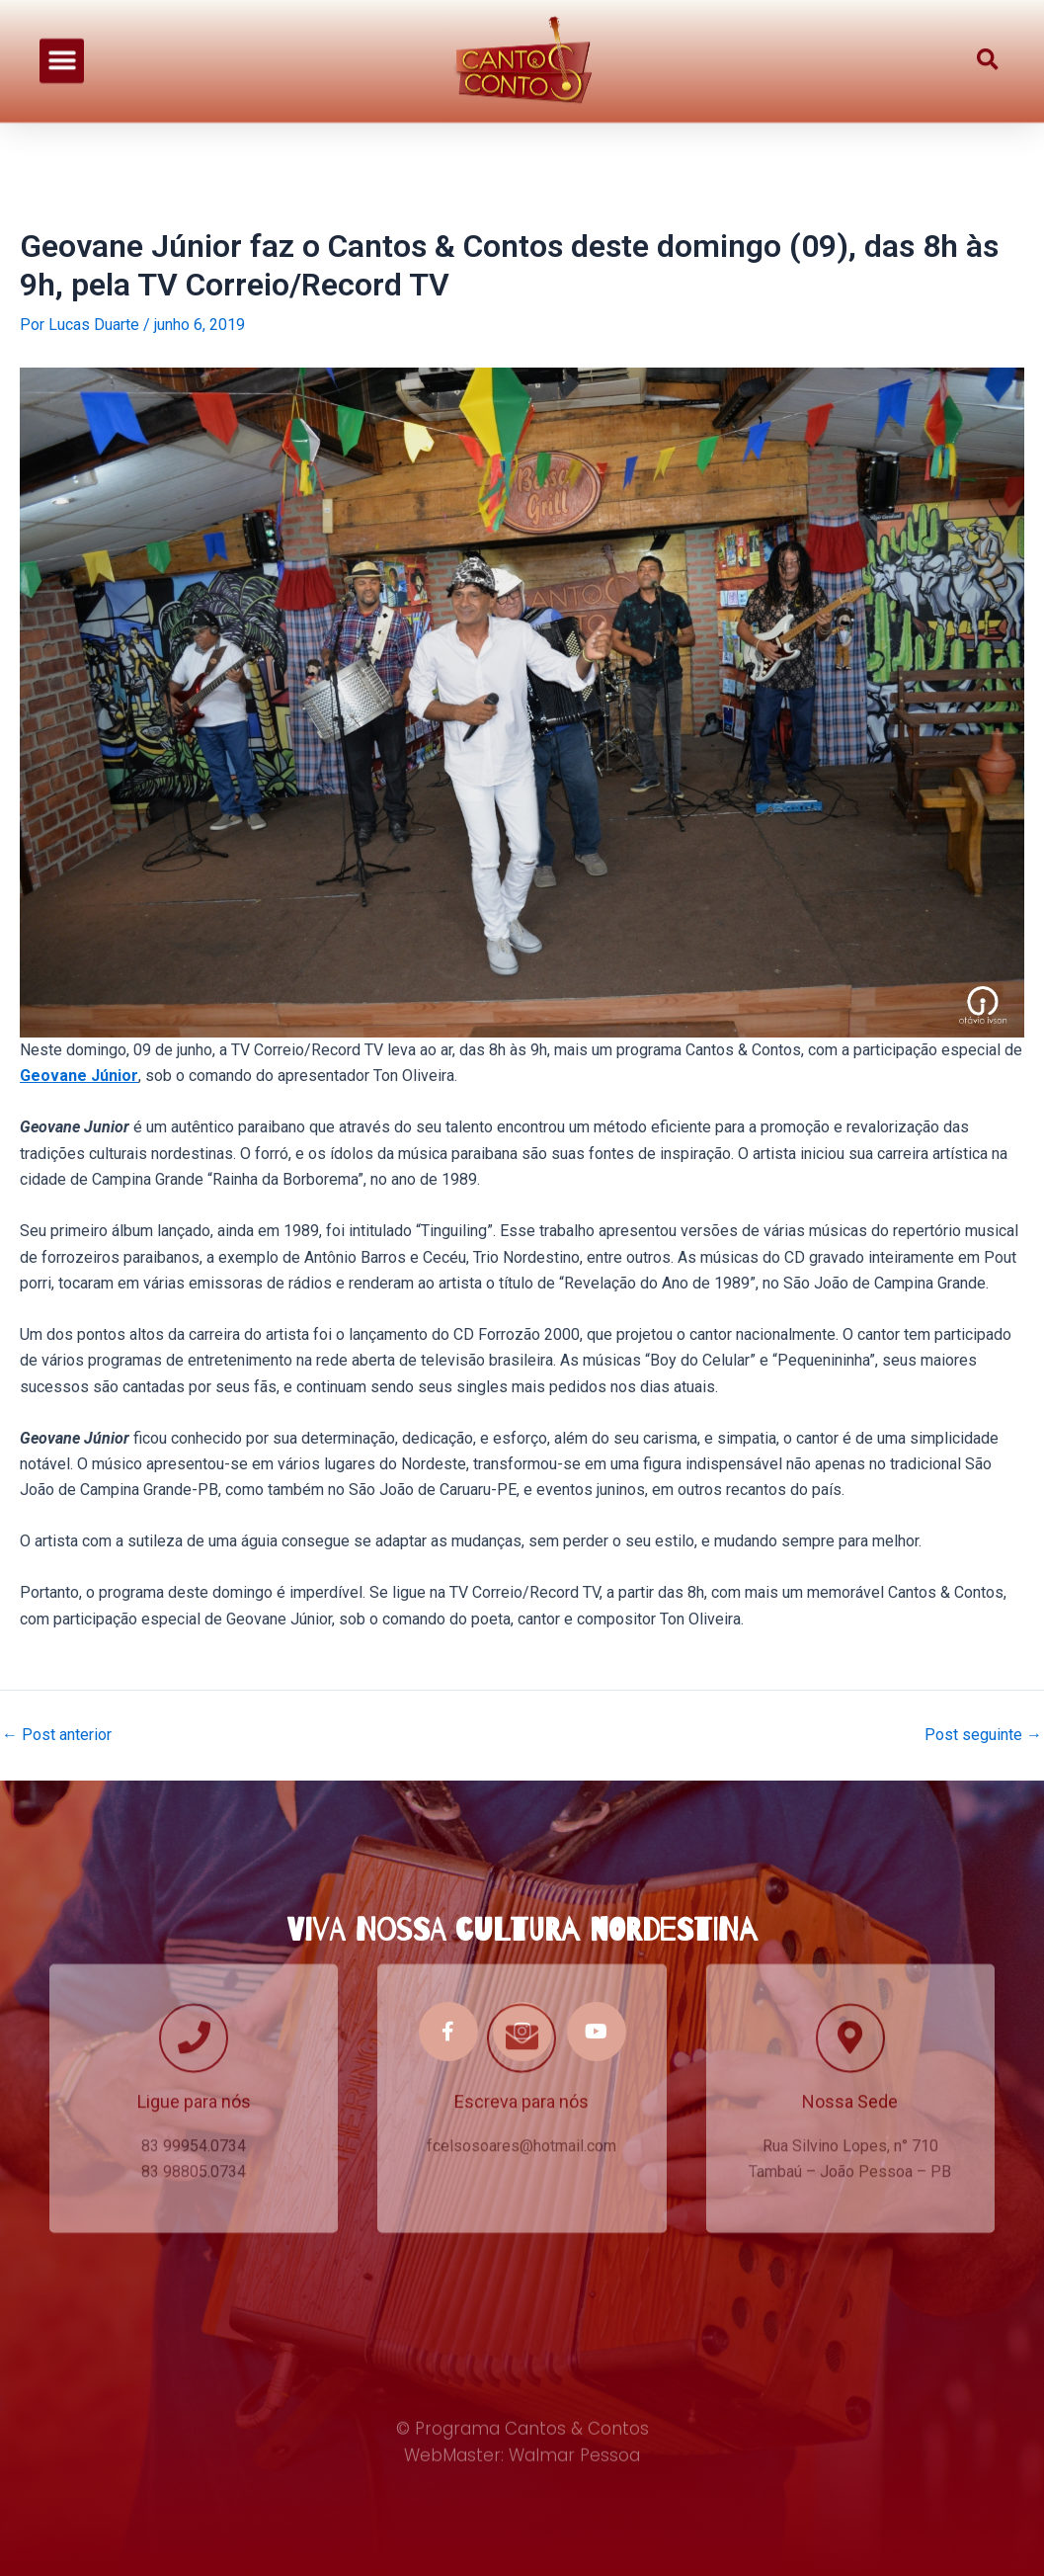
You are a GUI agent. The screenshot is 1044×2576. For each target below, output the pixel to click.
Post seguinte (983, 1735)
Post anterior (57, 1735)
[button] (62, 48)
